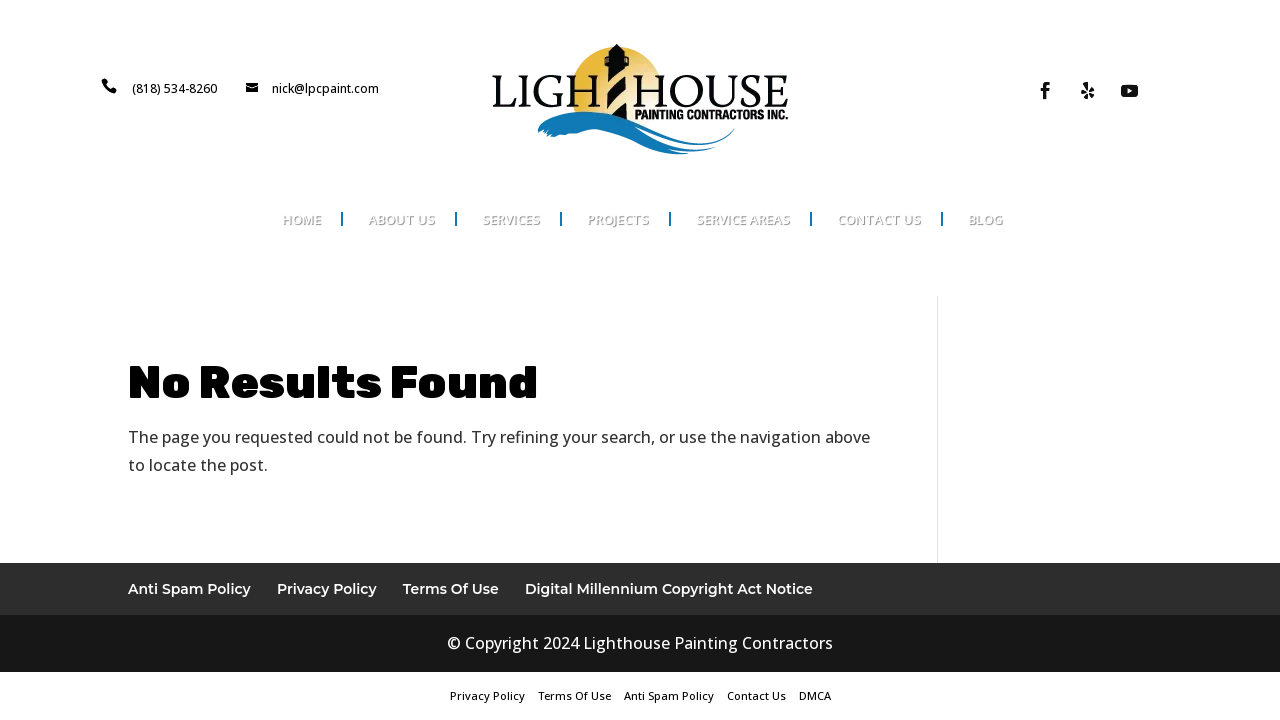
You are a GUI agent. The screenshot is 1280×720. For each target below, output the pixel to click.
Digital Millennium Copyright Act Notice (669, 589)
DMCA (815, 695)
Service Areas (743, 219)
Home (301, 219)
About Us (401, 219)
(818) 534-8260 (174, 88)
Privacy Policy (327, 589)
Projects (618, 219)
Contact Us (879, 219)
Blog (985, 219)
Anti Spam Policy (189, 589)
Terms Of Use (451, 589)
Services (511, 219)
